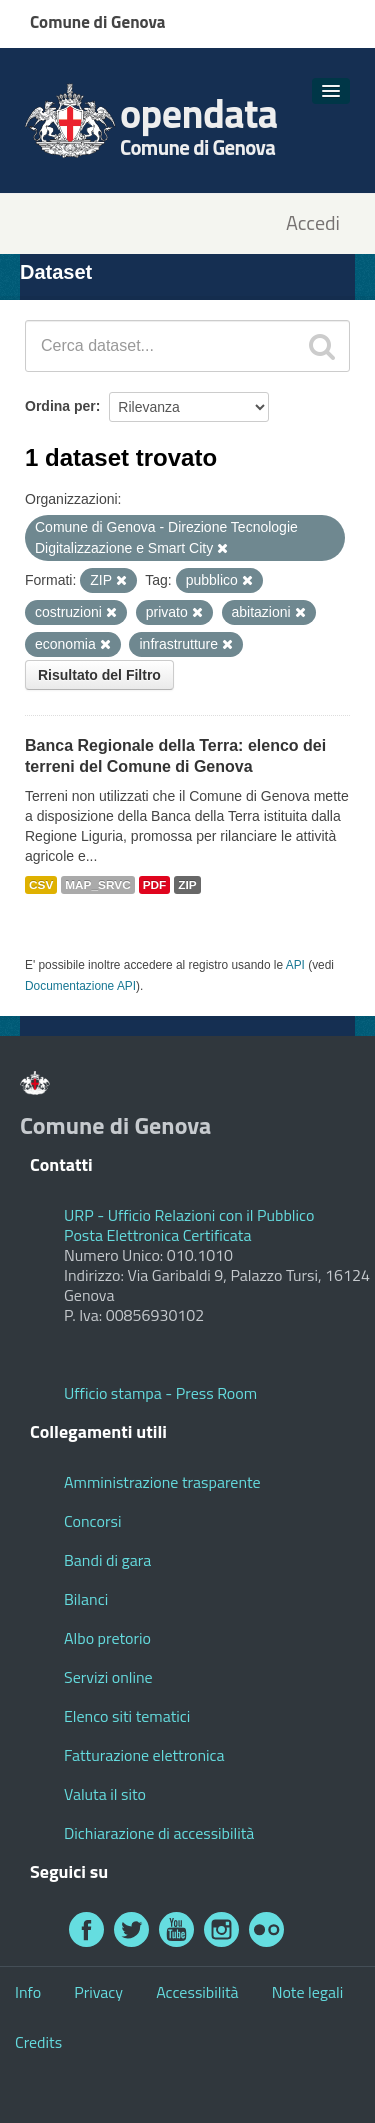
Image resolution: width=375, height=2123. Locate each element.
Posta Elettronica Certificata (157, 1235)
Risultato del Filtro (99, 675)
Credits (38, 2042)
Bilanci (86, 1599)
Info (28, 1992)
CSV (41, 885)
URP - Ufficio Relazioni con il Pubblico (189, 1215)
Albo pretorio (107, 1638)
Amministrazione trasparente (162, 1482)
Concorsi (92, 1521)
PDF (155, 885)
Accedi (313, 223)
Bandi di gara (107, 1560)
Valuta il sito (105, 1794)
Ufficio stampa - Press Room (160, 1393)
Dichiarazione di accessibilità (159, 1833)
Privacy (98, 1992)
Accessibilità (197, 1992)
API (295, 965)
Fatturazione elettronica (144, 1755)
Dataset (56, 272)
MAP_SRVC (98, 885)
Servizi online (108, 1677)
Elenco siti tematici (127, 1716)
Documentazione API (80, 986)
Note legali (308, 1992)
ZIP (187, 885)
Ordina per (60, 406)
